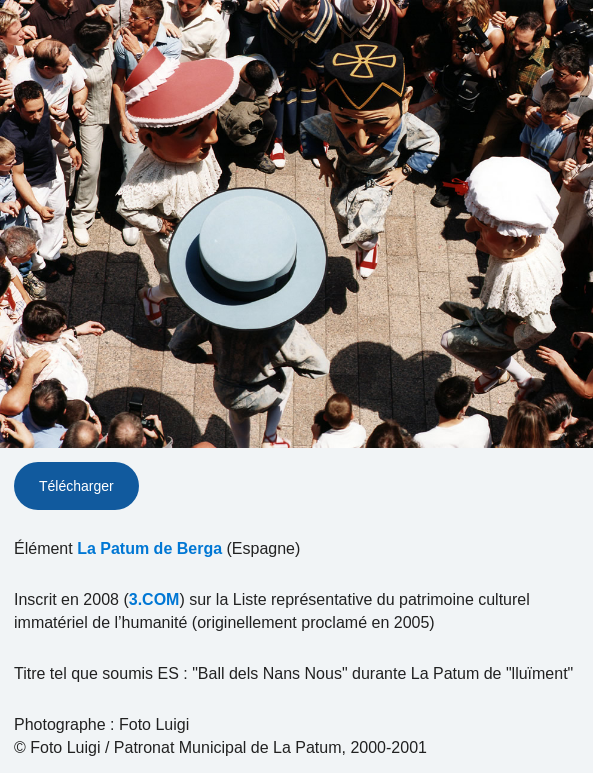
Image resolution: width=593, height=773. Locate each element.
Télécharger (76, 486)
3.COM (154, 599)
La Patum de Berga (149, 548)
